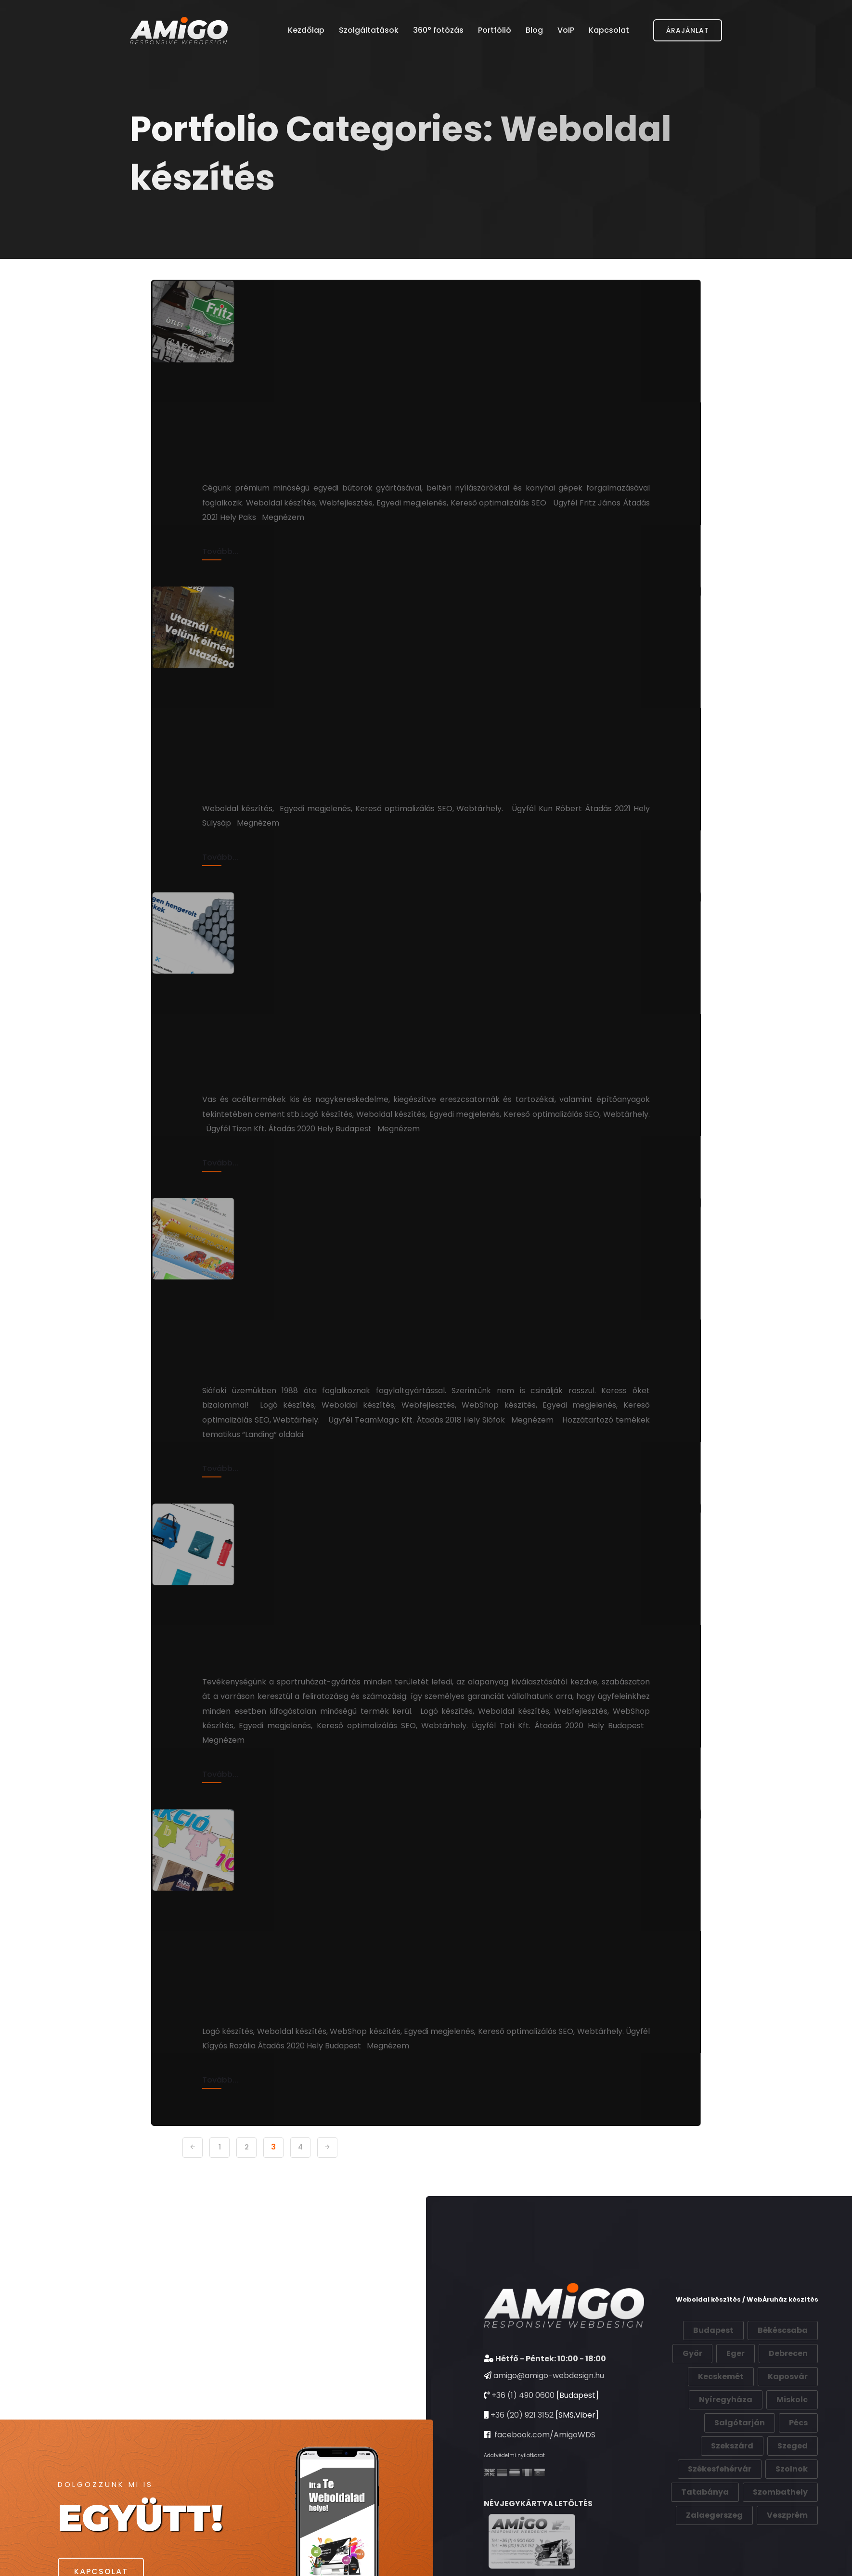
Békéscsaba (783, 2374)
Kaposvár (788, 2420)
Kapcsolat (609, 30)
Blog (534, 30)
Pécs (798, 2466)
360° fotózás (438, 30)
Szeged (792, 2490)
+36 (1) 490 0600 (523, 2439)
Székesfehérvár (719, 2513)
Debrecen (788, 2397)
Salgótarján (739, 2466)
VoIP (565, 30)
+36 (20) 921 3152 (522, 2459)
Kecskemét (721, 2420)
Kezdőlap (306, 30)
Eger (735, 2397)
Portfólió (494, 30)
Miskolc (792, 2443)
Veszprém (787, 2559)
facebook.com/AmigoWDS (543, 2479)
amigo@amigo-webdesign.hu (548, 2419)
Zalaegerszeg (714, 2559)
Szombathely (780, 2536)
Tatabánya (705, 2536)
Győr (692, 2397)
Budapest (713, 2374)
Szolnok (791, 2513)
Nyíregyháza (725, 2443)
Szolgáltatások (369, 30)
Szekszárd (732, 2490)
